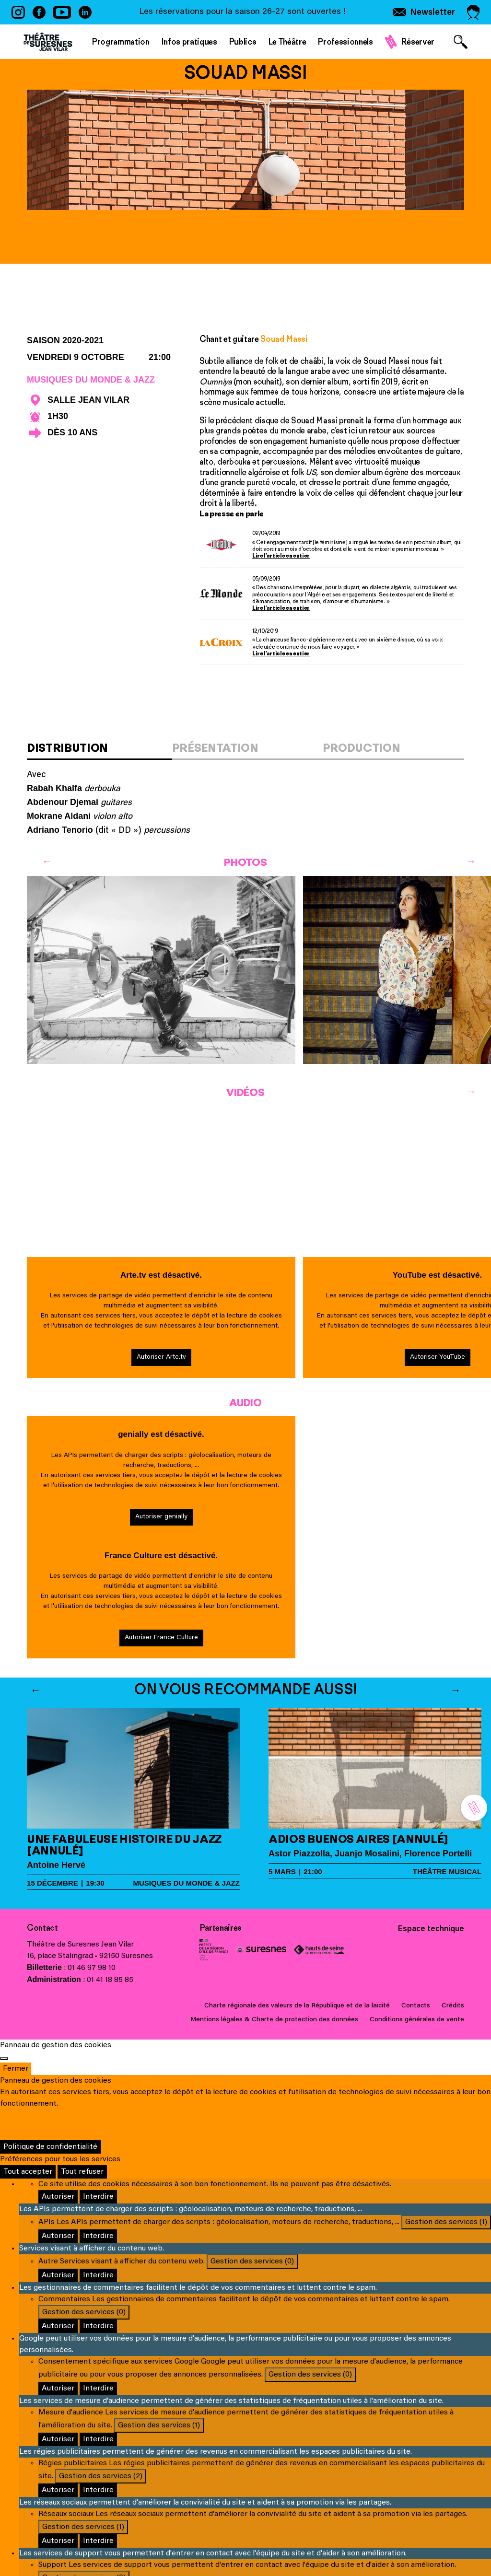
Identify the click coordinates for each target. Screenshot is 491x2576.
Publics (243, 41)
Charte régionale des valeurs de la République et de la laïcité (297, 2006)
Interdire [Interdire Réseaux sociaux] (98, 2541)
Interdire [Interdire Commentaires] (98, 2326)
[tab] (99, 750)
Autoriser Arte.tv (161, 1357)
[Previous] (47, 861)
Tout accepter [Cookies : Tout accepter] (27, 2172)
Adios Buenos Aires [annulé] (358, 1839)
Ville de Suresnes (261, 1950)
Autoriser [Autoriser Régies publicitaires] (58, 2490)
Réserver (417, 41)
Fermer (15, 2069)
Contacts (415, 2006)
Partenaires (220, 1928)
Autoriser (58, 2197)
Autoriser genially (161, 1517)
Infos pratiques (189, 41)
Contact (42, 1928)
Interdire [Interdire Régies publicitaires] (98, 2490)
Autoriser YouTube (437, 1357)
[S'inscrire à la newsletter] (424, 12)
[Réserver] (474, 1808)
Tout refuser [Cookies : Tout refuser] (82, 2172)
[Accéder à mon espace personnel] (473, 12)
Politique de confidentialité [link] (50, 2147)
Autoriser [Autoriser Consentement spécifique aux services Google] (58, 2388)
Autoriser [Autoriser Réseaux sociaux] (58, 2541)
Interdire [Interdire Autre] (98, 2275)
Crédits (453, 2006)
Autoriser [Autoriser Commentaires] (58, 2326)
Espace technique (431, 1929)
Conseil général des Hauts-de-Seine (319, 1950)
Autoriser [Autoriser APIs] (58, 2236)
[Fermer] (4, 2058)
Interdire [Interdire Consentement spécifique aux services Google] (98, 2388)
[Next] (470, 861)
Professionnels (345, 41)
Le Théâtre (287, 41)
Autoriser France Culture (161, 1637)
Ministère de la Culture (213, 1949)
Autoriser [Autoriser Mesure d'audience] (58, 2439)
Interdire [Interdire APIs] (98, 2236)
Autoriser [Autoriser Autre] (58, 2275)
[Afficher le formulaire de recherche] (461, 42)
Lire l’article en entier (281, 555)
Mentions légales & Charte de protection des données (274, 2020)
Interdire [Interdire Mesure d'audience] (98, 2439)
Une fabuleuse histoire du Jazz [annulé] (124, 1844)
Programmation (121, 41)
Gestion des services (446, 2222)
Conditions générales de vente (417, 2020)
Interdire (98, 2197)
